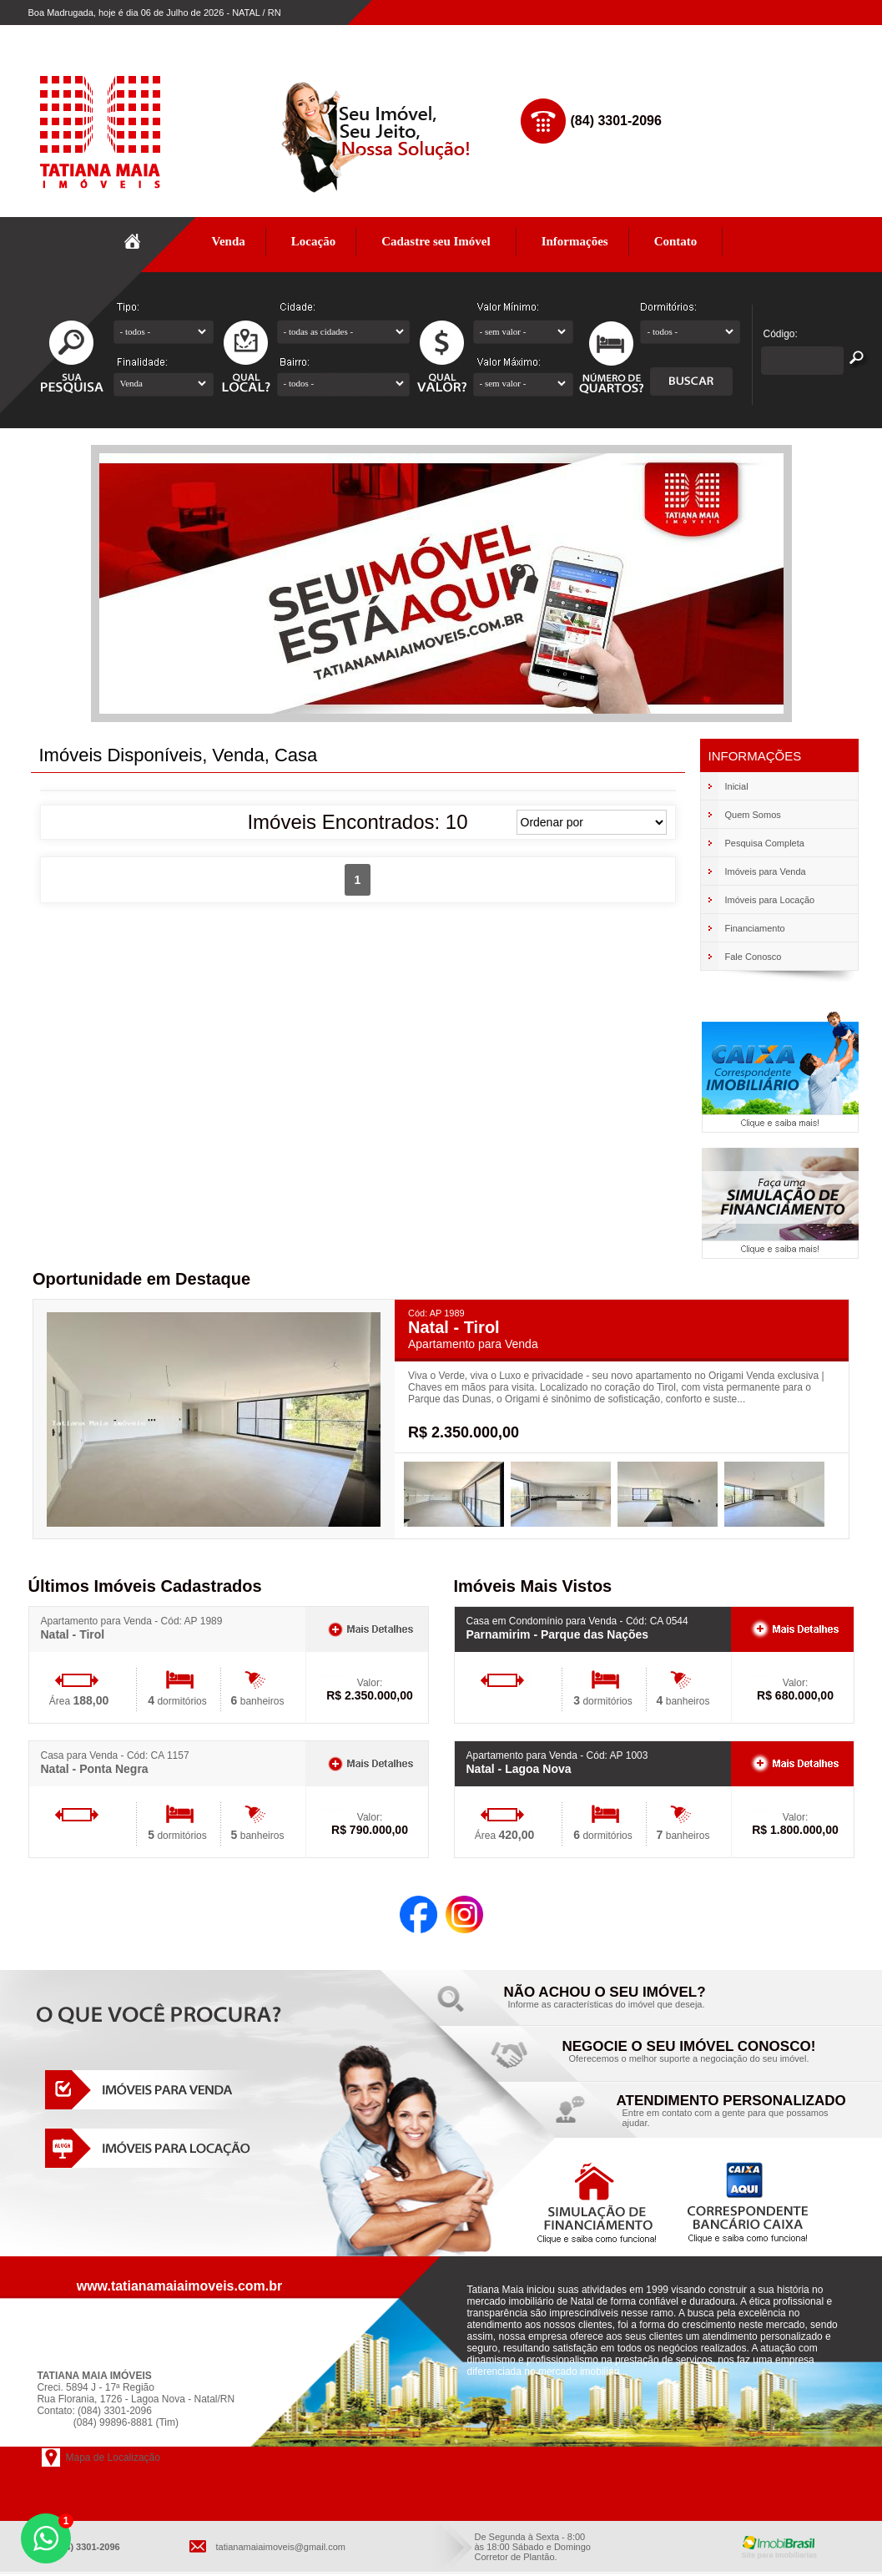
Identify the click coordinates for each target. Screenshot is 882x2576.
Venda (229, 241)
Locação (313, 241)
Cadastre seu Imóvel (436, 241)
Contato (676, 241)
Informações (575, 241)
